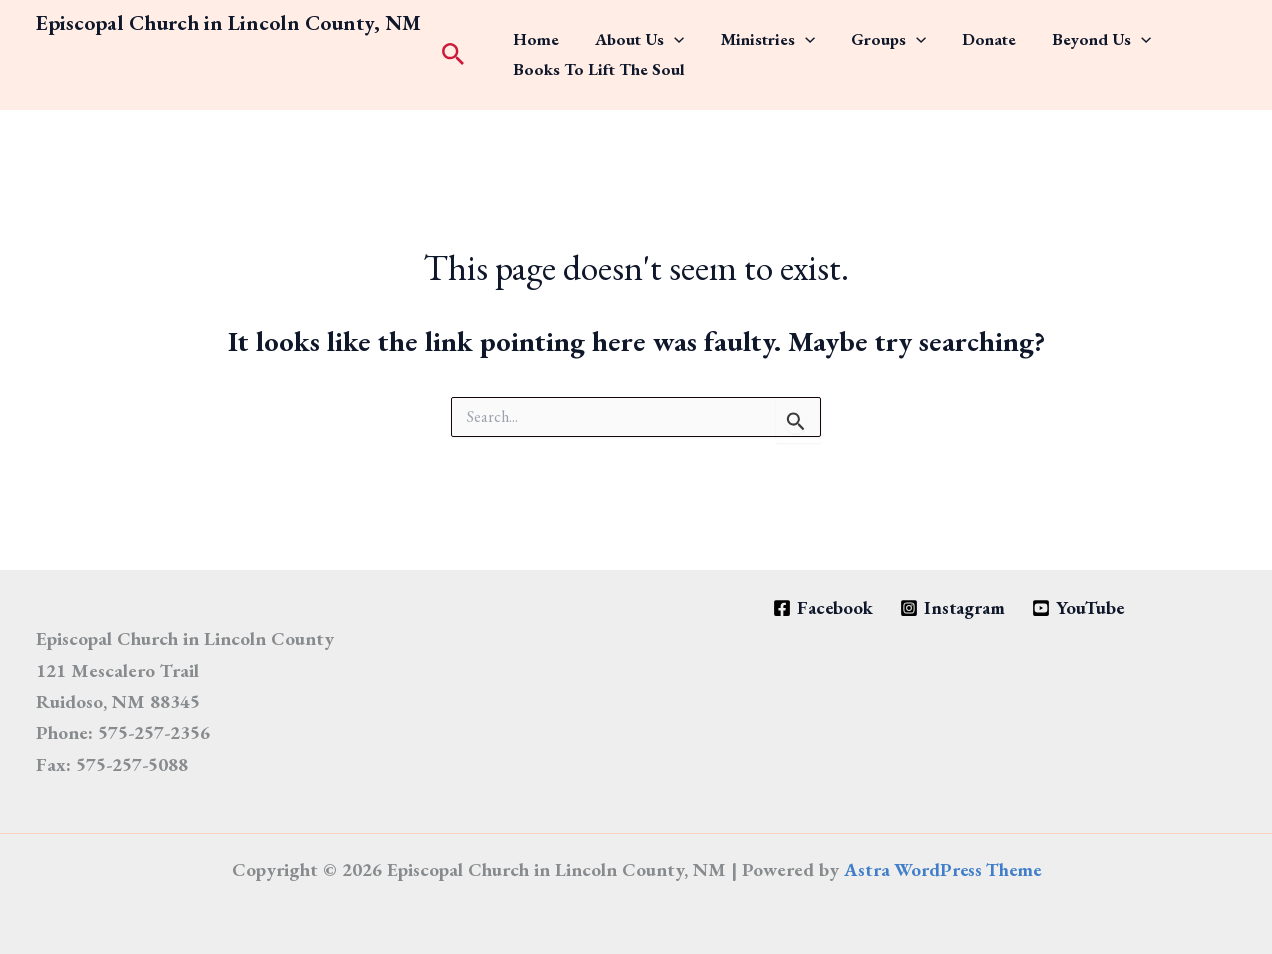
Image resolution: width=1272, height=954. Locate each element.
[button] (453, 55)
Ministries (718, 33)
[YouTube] (1081, 608)
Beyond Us (991, 33)
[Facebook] (819, 608)
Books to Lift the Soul (590, 76)
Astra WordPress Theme (942, 869)
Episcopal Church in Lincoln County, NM (228, 22)
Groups (818, 33)
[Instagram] (952, 608)
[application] (645, 33)
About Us (610, 33)
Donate (899, 33)
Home (527, 33)
